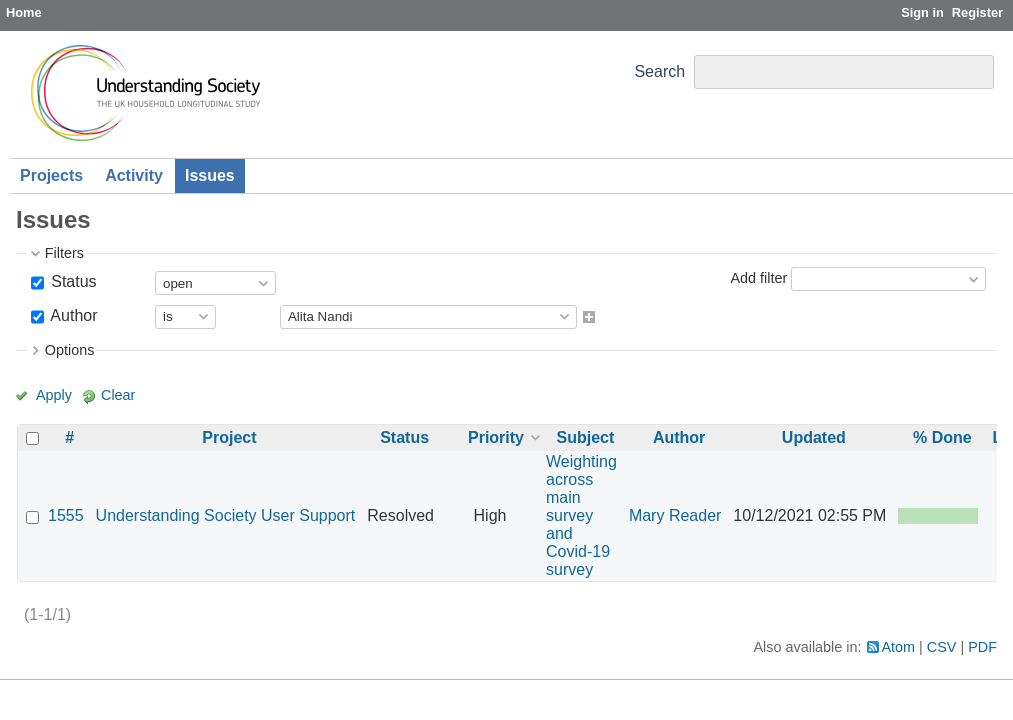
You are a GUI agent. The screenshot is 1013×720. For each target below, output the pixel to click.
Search (659, 71)
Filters (64, 253)
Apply (54, 395)
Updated (814, 437)
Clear (118, 395)
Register (977, 12)
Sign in (922, 12)
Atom (899, 647)
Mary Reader (675, 515)
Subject (586, 437)
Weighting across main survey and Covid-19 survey (581, 515)
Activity (134, 175)
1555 (66, 515)
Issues (210, 175)
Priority (496, 437)
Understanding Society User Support (226, 515)
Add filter (758, 278)
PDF (982, 647)
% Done (942, 437)
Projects (51, 175)
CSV (942, 647)
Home (24, 12)
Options (70, 350)
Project (229, 437)
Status (72, 281)
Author (72, 315)
